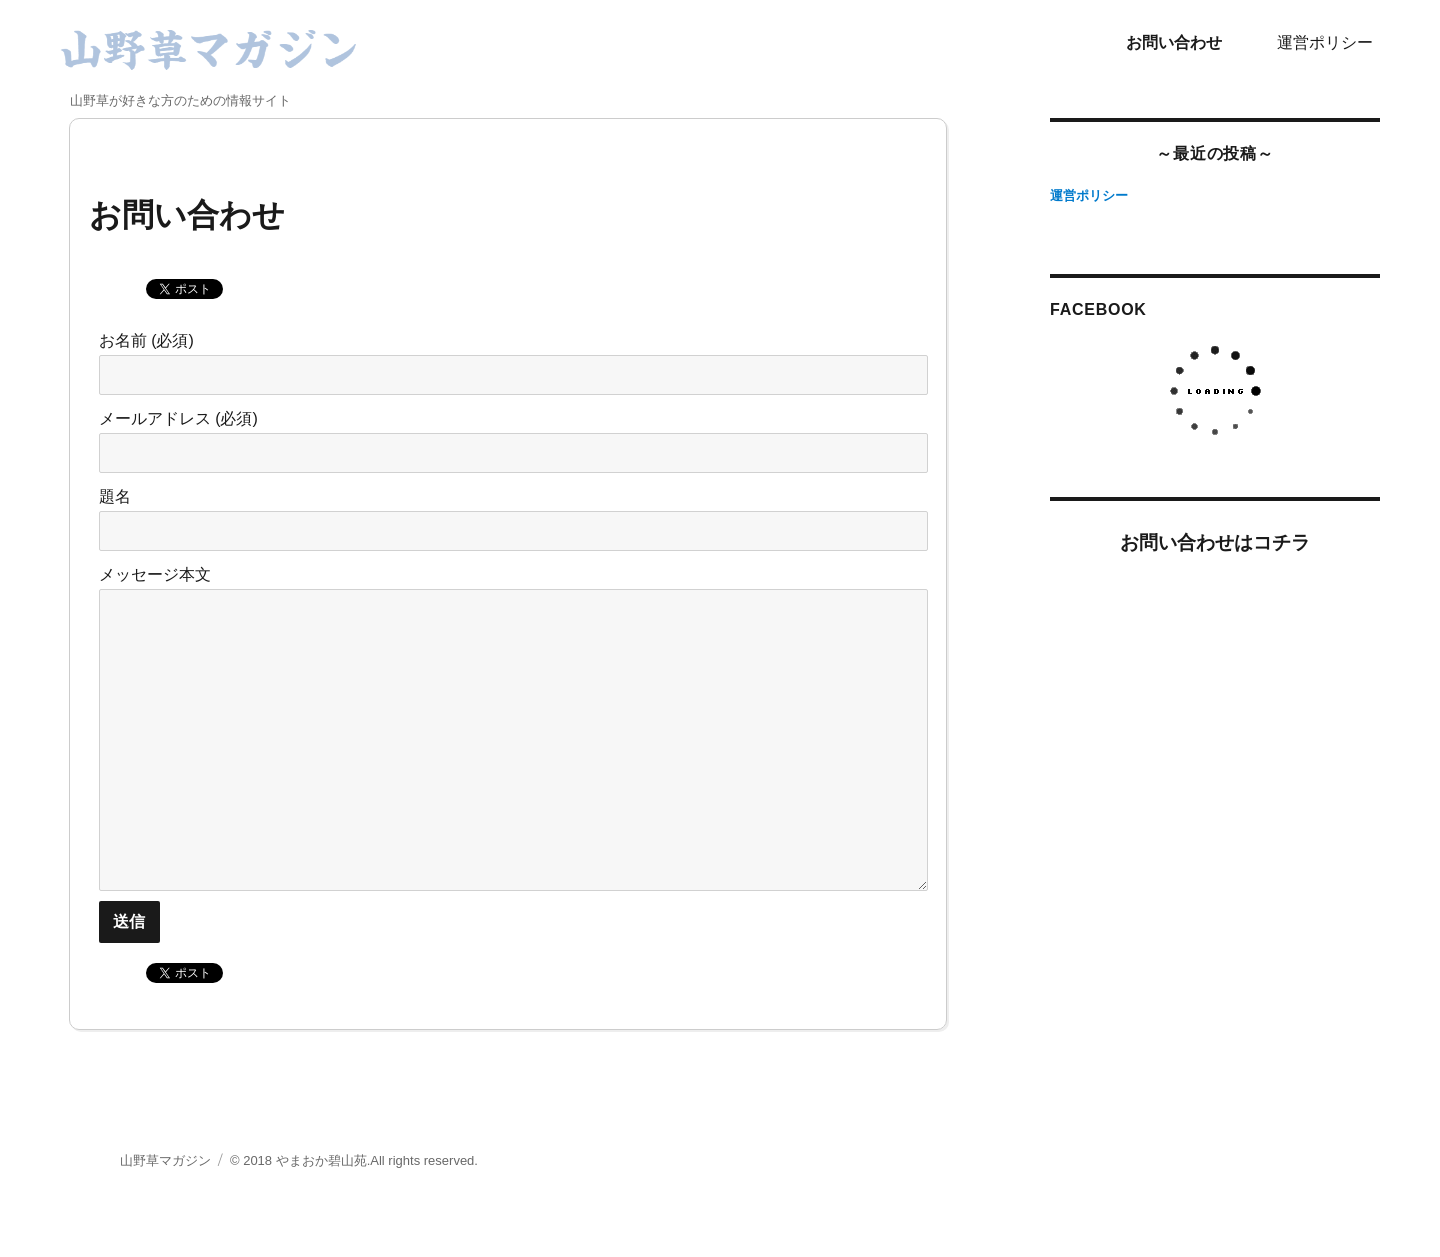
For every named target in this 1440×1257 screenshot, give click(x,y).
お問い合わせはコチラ (1215, 542)
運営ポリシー (1325, 42)
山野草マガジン (165, 1160)
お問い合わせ (1174, 42)
